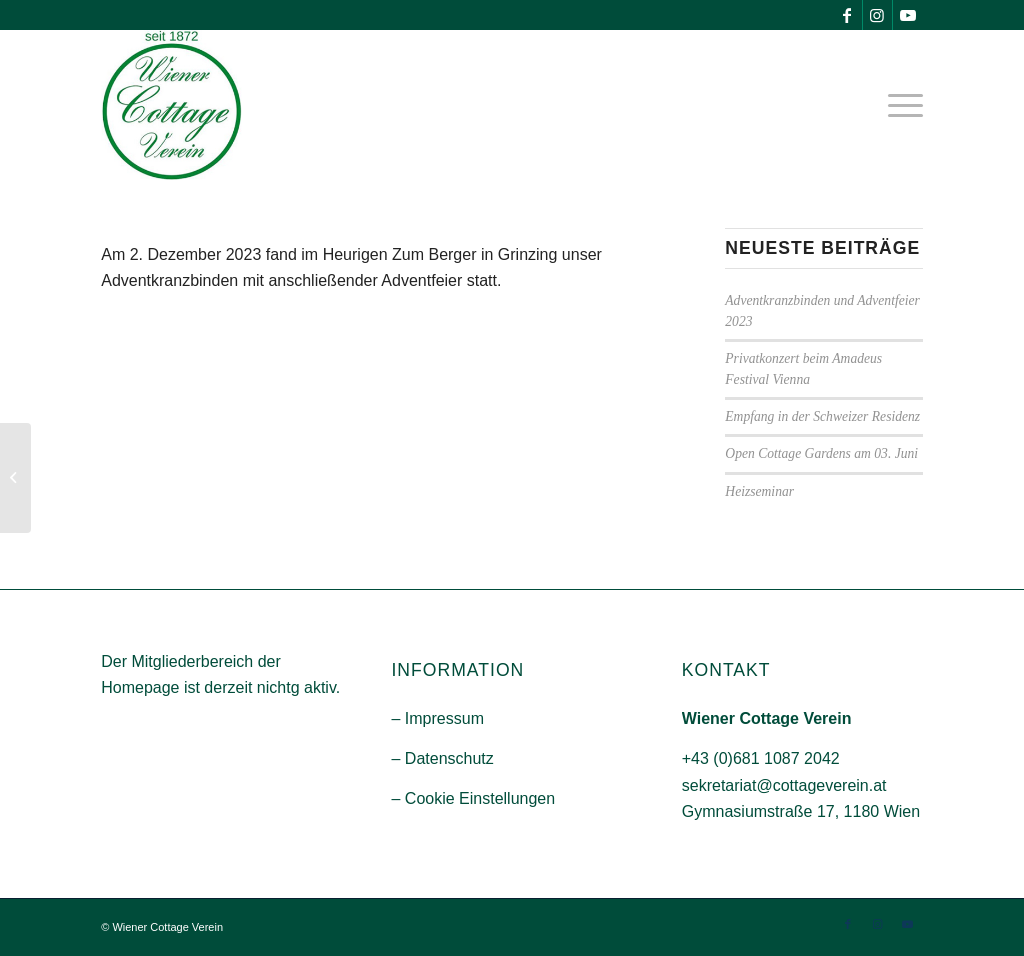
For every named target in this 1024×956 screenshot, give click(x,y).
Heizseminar (759, 491)
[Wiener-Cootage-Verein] (171, 105)
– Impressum (437, 718)
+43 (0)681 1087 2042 (761, 758)
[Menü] (899, 105)
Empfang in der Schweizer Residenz (822, 416)
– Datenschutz (442, 758)
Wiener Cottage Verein (167, 927)
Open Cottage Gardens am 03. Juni (821, 453)
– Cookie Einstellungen (473, 798)
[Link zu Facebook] (847, 15)
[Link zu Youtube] (908, 15)
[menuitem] (899, 105)
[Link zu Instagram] (877, 15)
